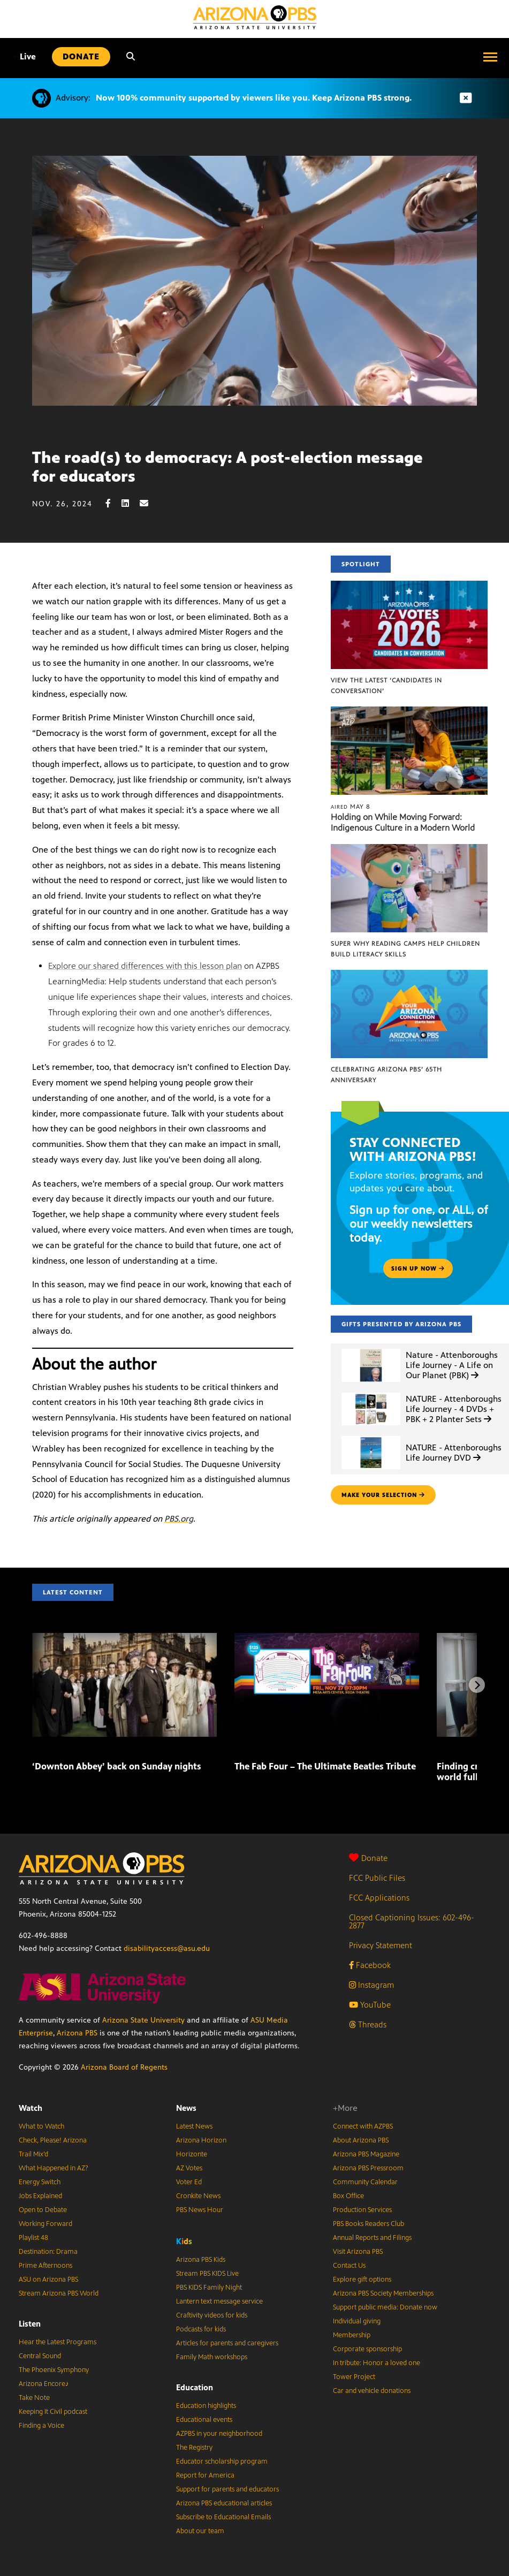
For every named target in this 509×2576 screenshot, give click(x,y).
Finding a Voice (41, 2425)
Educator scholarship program (222, 2461)
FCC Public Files (377, 1878)
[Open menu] (490, 56)
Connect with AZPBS (363, 2126)
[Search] (130, 56)
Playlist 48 (33, 2237)
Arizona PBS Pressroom (368, 2168)
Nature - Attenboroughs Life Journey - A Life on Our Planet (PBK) (452, 1365)
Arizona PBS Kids (200, 2259)
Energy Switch (39, 2182)
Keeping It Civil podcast (53, 2411)
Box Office (348, 2196)
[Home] (254, 17)
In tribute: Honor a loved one (376, 2363)
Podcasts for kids (201, 2329)
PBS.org (178, 1519)
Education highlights (206, 2406)
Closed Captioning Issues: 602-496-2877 (411, 1921)
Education (194, 2387)
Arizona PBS (77, 2033)
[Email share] (149, 503)
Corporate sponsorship (367, 2349)
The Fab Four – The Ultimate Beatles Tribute (325, 1766)
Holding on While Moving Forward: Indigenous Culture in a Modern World (403, 822)
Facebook (370, 1965)
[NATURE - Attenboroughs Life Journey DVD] (370, 1436)
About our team (200, 2531)
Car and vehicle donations (372, 2391)
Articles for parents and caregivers (227, 2343)
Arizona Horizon (201, 2140)
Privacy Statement (380, 1945)
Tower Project (354, 2377)
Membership (351, 2335)
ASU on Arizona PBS (48, 2279)
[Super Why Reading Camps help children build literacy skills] (409, 850)
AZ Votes (189, 2168)
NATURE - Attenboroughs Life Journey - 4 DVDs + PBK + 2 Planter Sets (454, 1409)
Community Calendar (365, 2182)
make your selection (383, 1495)
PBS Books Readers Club (368, 2224)
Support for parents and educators (227, 2489)
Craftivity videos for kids (211, 2315)
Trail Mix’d (33, 2154)
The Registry (194, 2447)
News (186, 2108)
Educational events (204, 2419)
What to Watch (41, 2126)
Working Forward (45, 2224)
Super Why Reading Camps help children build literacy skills (405, 949)
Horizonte (191, 2154)
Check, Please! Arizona (53, 2140)
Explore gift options (362, 2279)
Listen (30, 2324)
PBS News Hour (199, 2210)
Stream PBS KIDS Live (207, 2273)
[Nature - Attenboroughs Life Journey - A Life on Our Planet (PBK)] (370, 1349)
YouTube (370, 2005)
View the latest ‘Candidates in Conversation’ (386, 686)
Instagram (371, 1985)
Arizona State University (143, 2020)
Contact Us (349, 2265)
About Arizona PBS (361, 2140)
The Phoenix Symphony (54, 2370)
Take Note (34, 2397)
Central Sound (40, 2356)
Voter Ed (189, 2182)
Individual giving (357, 2321)
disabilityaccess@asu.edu (167, 1948)
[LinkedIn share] (130, 503)
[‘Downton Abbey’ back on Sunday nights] (124, 1638)
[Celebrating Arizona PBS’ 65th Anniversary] (409, 975)
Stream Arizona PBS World (58, 2293)
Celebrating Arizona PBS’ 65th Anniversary (386, 1075)
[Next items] (477, 1685)
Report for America (205, 2475)
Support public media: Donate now (385, 2307)
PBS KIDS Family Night (209, 2287)
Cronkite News (198, 2196)
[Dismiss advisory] (466, 98)
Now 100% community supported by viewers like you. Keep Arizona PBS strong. (254, 98)
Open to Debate (43, 2210)
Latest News (194, 2126)
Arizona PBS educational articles (224, 2503)
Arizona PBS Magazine (366, 2154)
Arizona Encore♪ (44, 2384)
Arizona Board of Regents (124, 2067)
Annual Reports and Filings (372, 2237)
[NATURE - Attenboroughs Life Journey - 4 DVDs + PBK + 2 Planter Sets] (370, 1393)
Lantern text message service (219, 2301)
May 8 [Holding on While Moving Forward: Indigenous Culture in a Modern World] (350, 806)
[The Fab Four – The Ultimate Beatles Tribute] (326, 1638)
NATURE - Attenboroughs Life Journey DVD (454, 1452)
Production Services (362, 2210)
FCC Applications (379, 1898)
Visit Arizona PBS (358, 2251)
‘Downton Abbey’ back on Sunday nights (116, 1766)
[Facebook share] (113, 503)
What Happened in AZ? (53, 2168)
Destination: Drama (48, 2251)
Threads (367, 2024)
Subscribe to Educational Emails (223, 2517)
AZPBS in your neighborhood (219, 2433)
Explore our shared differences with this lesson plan (145, 966)
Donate (368, 1858)
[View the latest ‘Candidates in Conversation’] (409, 586)
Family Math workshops (211, 2357)
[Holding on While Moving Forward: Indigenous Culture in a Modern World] (409, 712)
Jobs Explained (40, 2196)
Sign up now (418, 1268)
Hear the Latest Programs (57, 2342)
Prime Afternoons (45, 2265)
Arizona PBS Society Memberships (383, 2293)
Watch (30, 2108)
